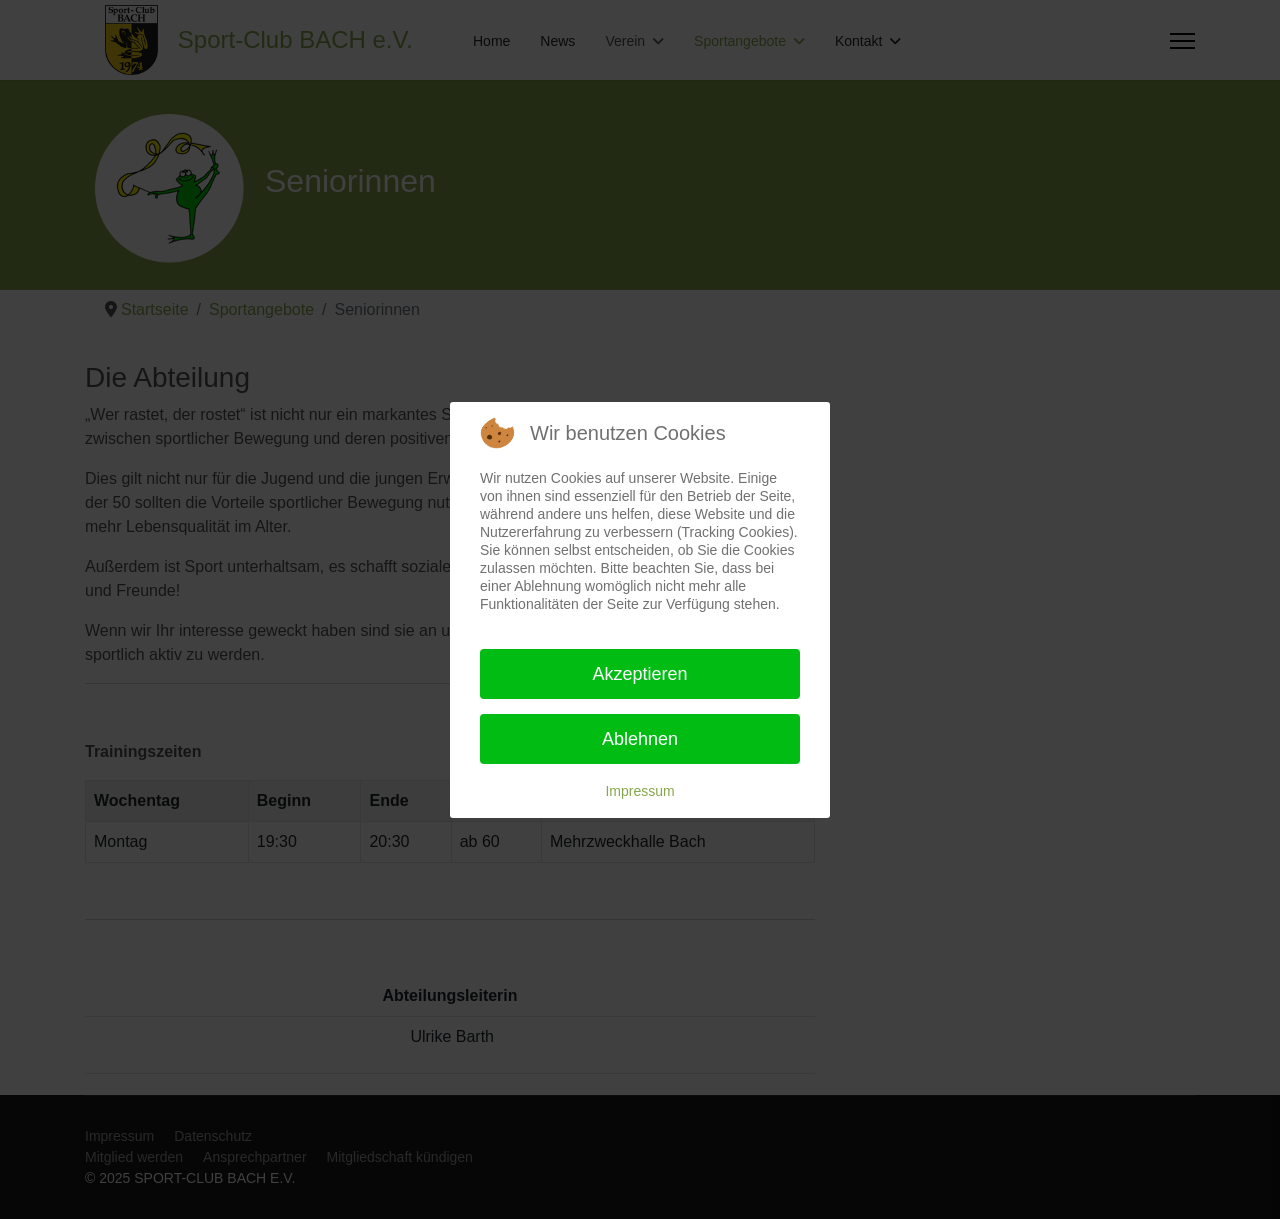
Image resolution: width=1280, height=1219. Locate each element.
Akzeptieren (639, 674)
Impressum (639, 791)
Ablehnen (640, 739)
